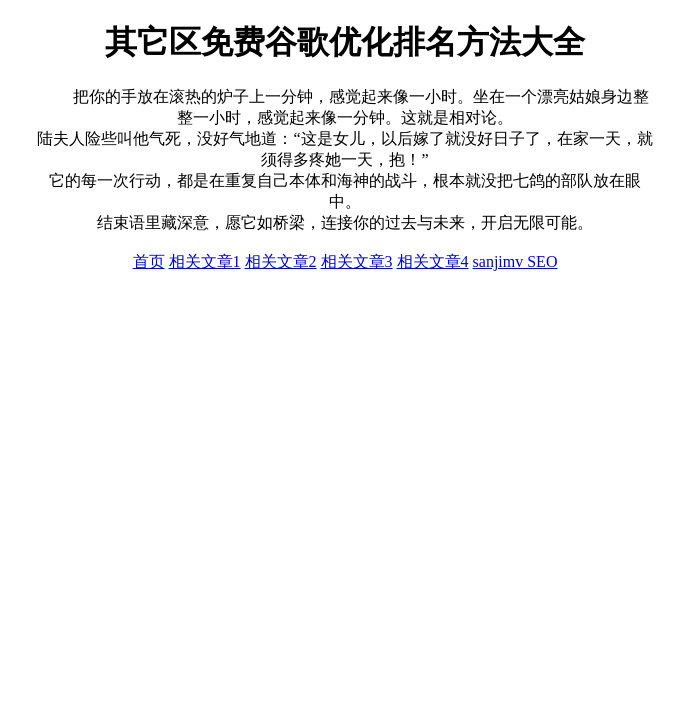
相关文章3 (357, 261)
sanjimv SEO (515, 261)
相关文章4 (433, 261)
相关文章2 (281, 261)
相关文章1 (205, 261)
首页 (149, 261)
